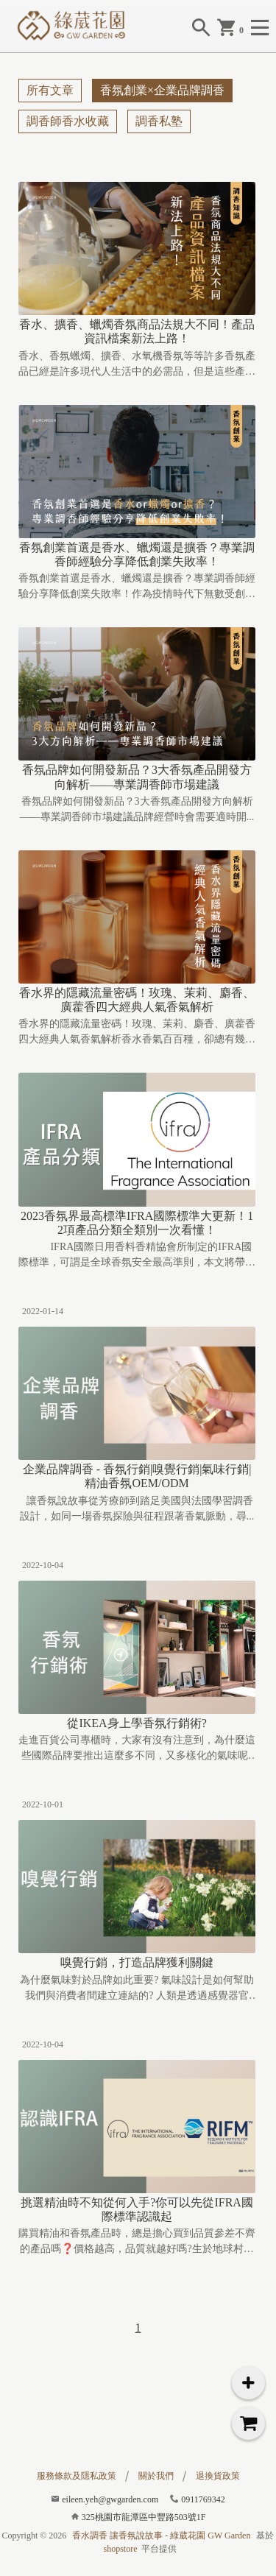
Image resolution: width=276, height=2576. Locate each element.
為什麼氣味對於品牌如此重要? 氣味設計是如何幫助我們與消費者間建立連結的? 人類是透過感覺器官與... (137, 1989)
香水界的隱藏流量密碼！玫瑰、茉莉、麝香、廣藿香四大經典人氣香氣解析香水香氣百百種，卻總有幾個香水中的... (136, 1032)
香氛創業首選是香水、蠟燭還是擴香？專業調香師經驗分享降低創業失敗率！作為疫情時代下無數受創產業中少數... (136, 587)
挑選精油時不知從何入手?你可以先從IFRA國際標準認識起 (137, 2209)
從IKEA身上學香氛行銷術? (136, 1723)
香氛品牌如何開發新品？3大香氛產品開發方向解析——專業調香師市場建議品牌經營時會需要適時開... (137, 809)
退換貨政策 (218, 2476)
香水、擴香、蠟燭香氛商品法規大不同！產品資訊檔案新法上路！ (137, 331)
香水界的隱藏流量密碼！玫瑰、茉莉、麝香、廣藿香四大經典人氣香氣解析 (137, 1000)
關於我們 (156, 2476)
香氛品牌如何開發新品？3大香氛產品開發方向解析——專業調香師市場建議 (137, 776)
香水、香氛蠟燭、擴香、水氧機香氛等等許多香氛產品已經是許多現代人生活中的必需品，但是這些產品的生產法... (136, 364)
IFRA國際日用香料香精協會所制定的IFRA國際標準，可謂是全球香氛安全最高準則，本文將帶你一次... (136, 1255)
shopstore (121, 2549)
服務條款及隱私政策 (76, 2476)
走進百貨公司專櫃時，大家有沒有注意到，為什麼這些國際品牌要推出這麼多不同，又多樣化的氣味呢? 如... (136, 1749)
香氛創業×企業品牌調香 (162, 90)
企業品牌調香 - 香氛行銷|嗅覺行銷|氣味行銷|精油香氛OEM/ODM (137, 1476)
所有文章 (50, 90)
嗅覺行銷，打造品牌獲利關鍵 (136, 1962)
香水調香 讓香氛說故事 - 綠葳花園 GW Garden (161, 2535)
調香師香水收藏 (67, 121)
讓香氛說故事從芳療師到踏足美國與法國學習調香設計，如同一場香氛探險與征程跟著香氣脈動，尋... (137, 1508)
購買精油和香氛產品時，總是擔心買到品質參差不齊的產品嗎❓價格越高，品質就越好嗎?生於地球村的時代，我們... (136, 2242)
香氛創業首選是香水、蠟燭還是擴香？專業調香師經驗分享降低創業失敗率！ (137, 554)
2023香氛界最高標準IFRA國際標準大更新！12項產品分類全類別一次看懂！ (137, 1223)
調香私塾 (159, 121)
